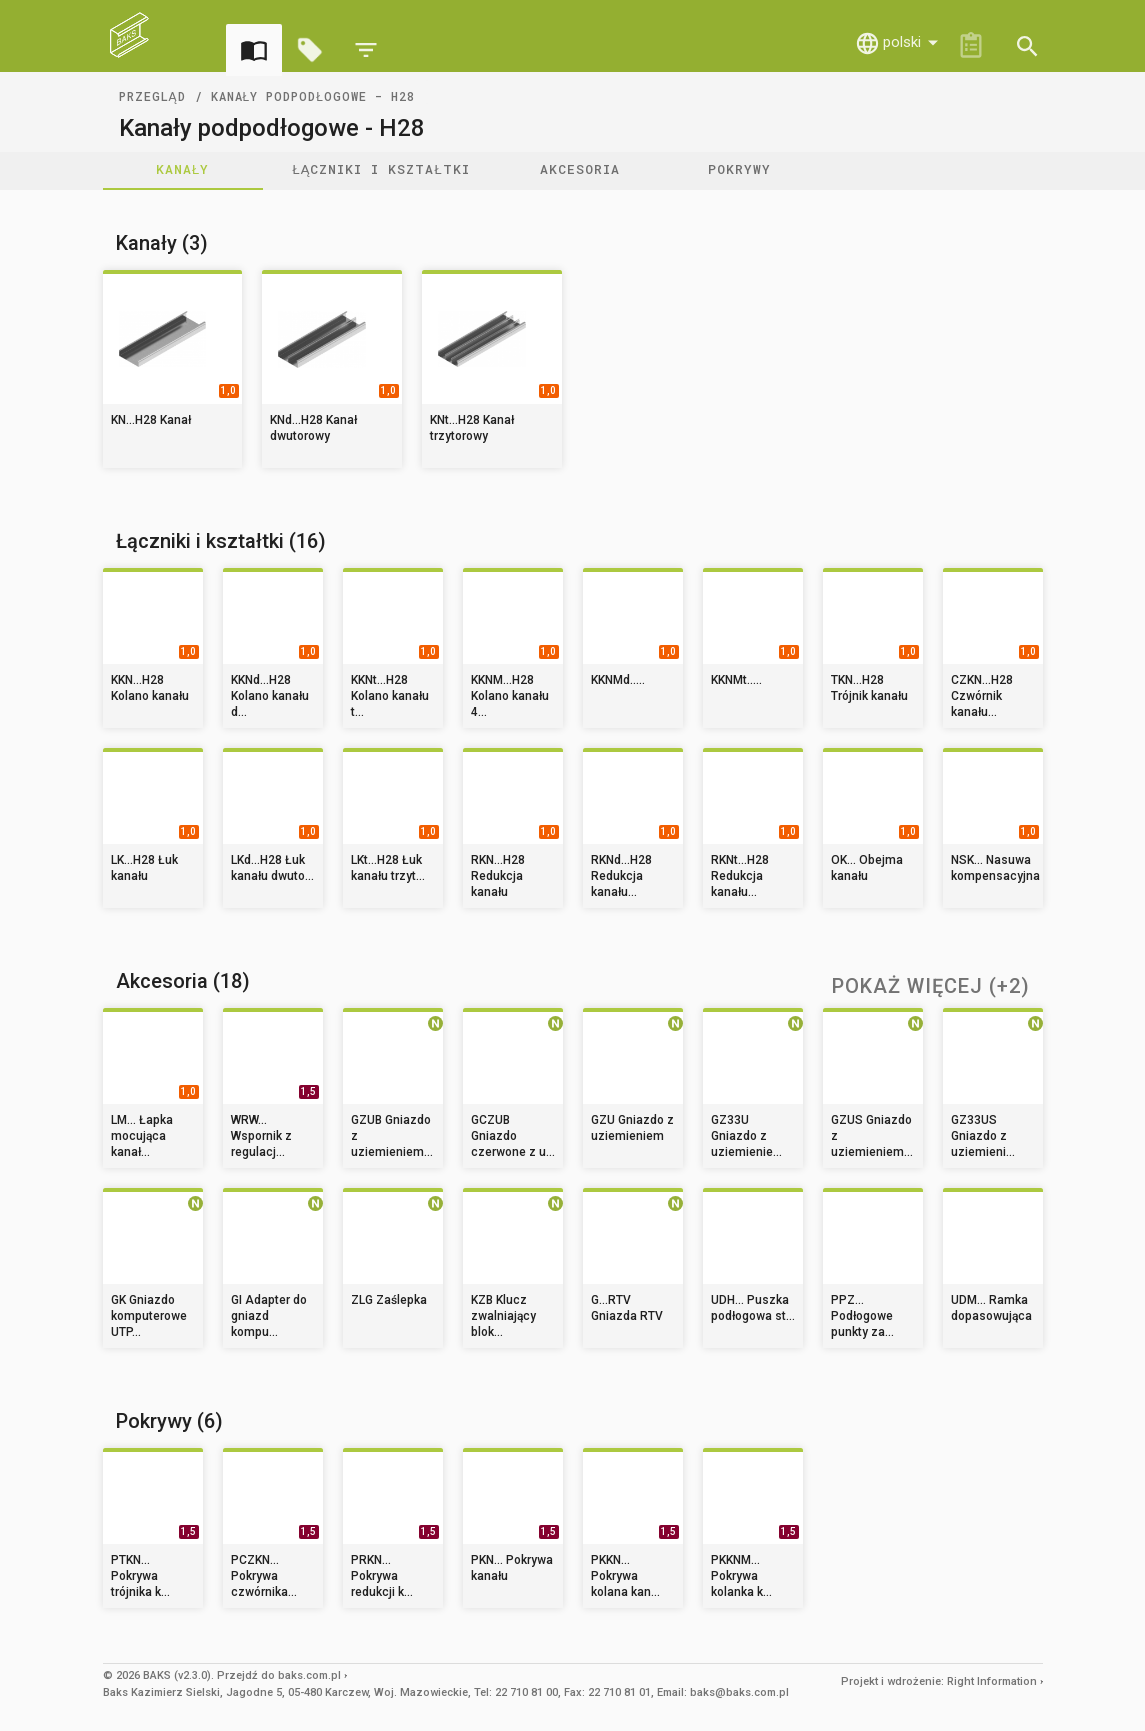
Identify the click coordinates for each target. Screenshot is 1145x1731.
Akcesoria (580, 169)
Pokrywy (739, 169)
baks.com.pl (309, 1675)
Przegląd (152, 96)
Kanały (182, 169)
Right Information (992, 1681)
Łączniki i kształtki (381, 169)
